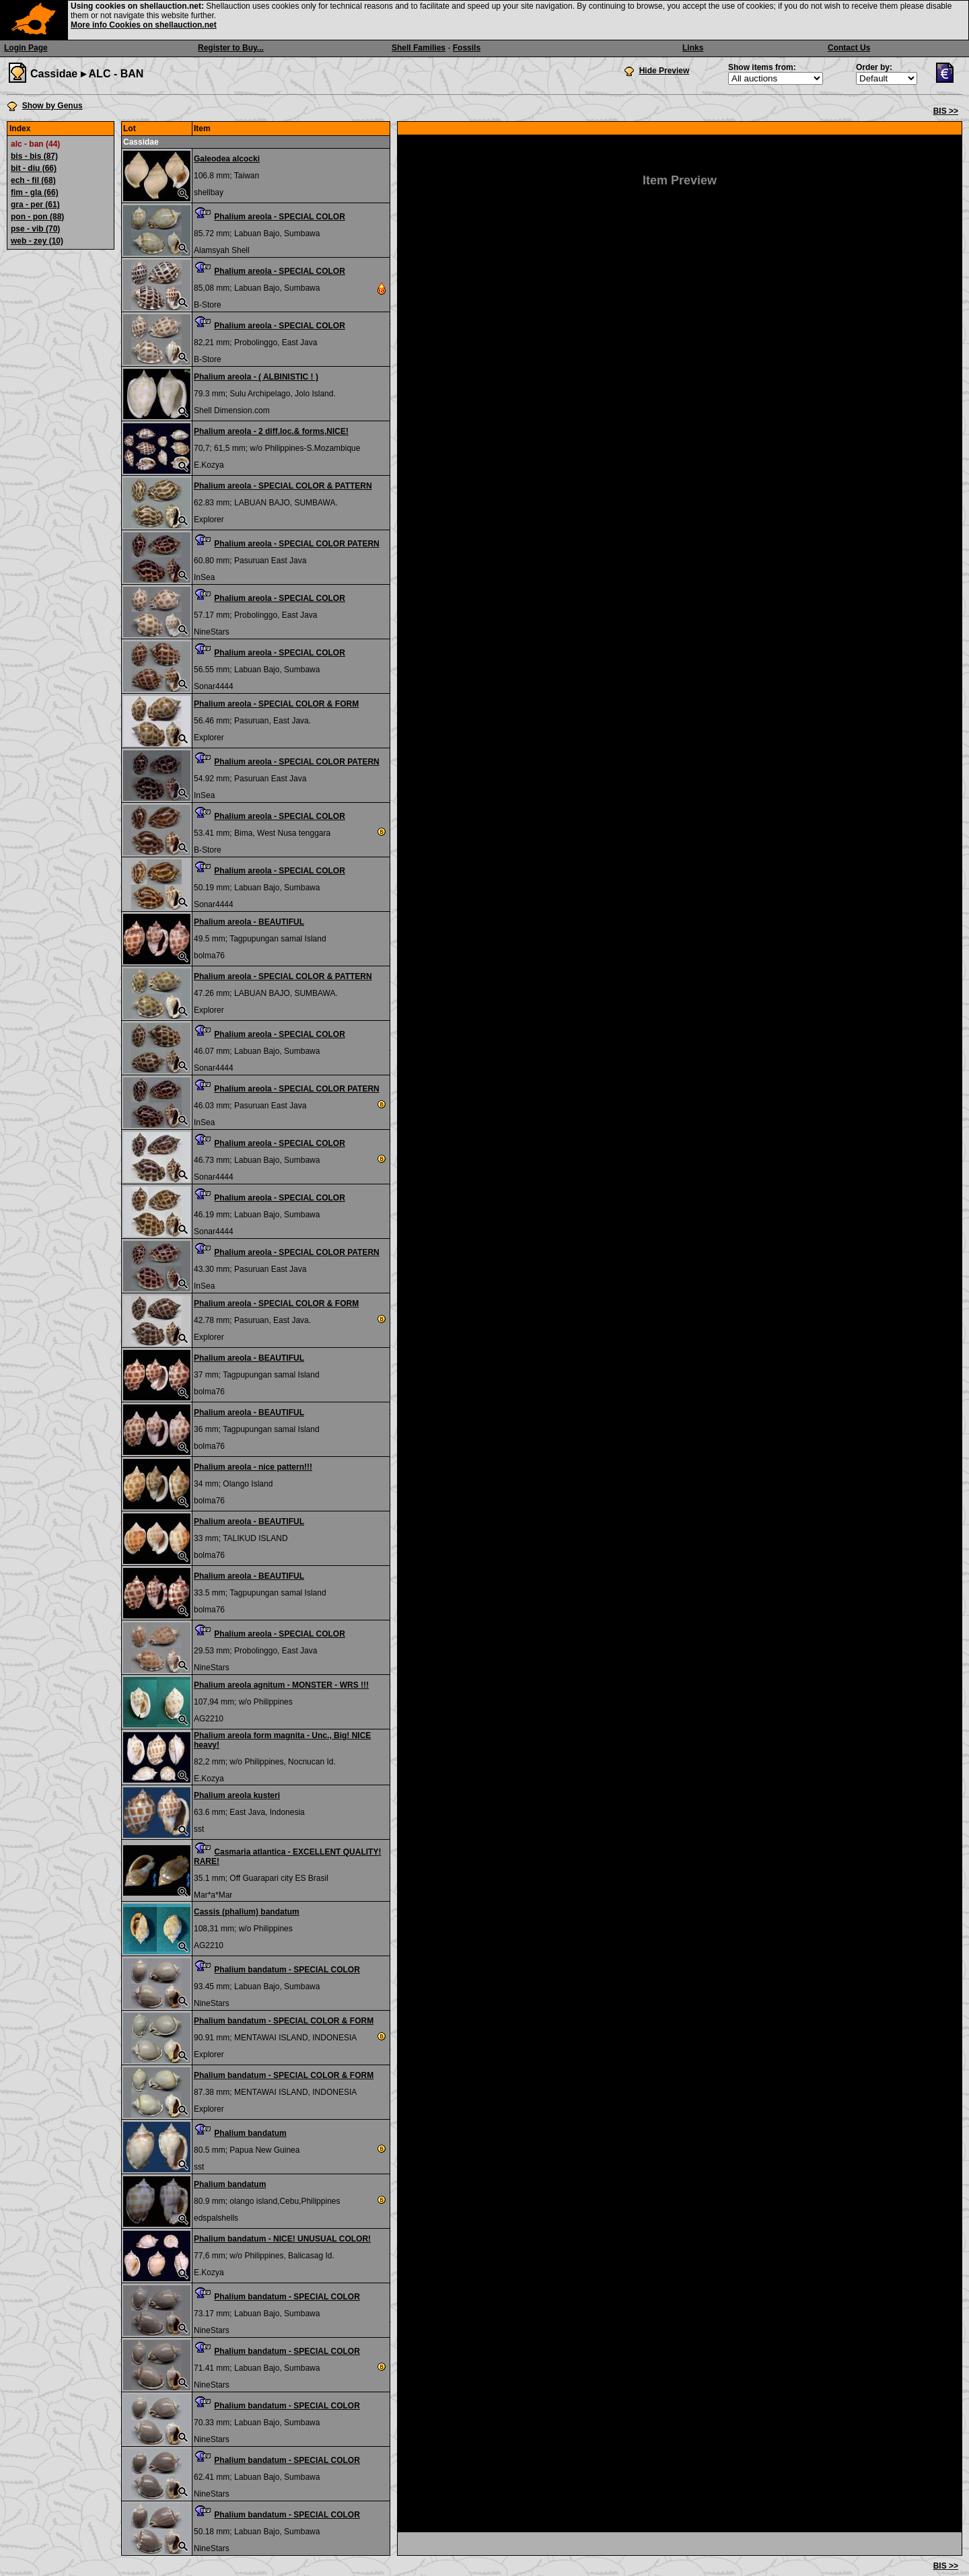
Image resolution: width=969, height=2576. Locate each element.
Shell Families (418, 47)
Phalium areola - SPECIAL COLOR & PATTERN (283, 486)
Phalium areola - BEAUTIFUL (249, 922)
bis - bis (34, 156)
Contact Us (849, 47)
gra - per (35, 204)
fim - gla (35, 192)
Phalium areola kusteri (237, 1795)
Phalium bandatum (250, 2133)
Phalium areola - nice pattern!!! (253, 1467)
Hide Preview (664, 70)
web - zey (37, 241)
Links (692, 47)
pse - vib (35, 229)
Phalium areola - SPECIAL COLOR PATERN (296, 543)
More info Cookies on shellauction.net (144, 25)
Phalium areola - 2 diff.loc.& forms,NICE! (271, 431)
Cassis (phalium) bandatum (246, 1912)
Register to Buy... (231, 47)
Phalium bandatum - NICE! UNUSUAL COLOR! (282, 2239)
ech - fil (33, 180)
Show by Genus (52, 105)
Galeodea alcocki (227, 159)
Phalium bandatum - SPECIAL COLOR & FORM (283, 2021)
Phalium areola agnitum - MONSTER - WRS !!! (281, 1685)
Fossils (466, 47)
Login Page (26, 47)
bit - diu (34, 168)
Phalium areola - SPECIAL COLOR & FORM (276, 704)
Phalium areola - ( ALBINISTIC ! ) (256, 377)
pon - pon (37, 216)
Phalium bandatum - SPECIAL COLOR (286, 1969)
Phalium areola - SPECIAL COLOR (279, 216)
